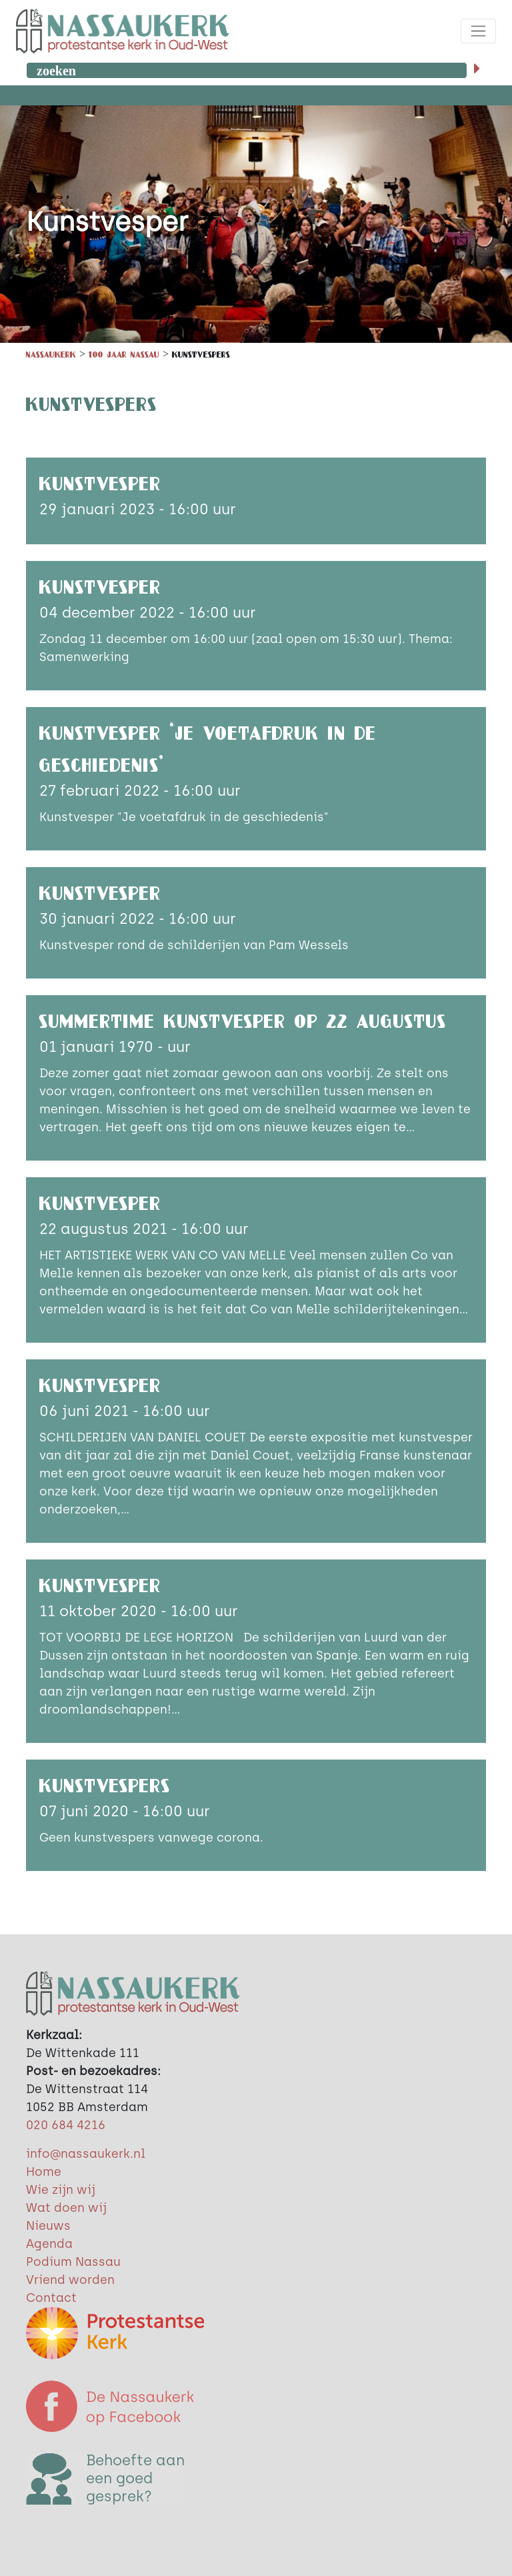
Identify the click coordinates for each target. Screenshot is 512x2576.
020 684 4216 (65, 2125)
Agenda (49, 2243)
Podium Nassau (73, 2262)
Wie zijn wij (60, 2189)
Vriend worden (70, 2280)
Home (43, 2171)
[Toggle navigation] (478, 31)
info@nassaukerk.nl (85, 2153)
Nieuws (48, 2225)
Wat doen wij (66, 2207)
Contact (51, 2298)
